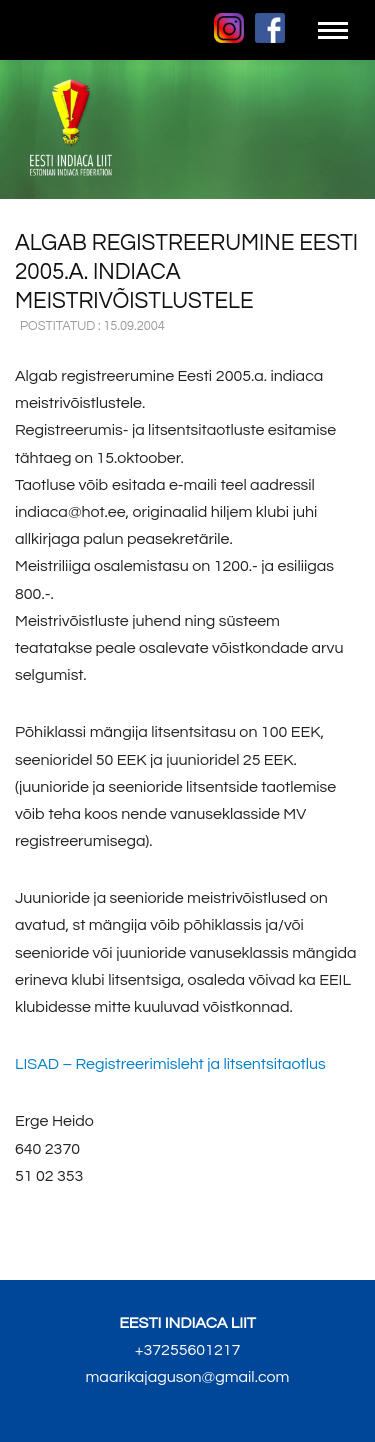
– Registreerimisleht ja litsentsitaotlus (170, 1064)
